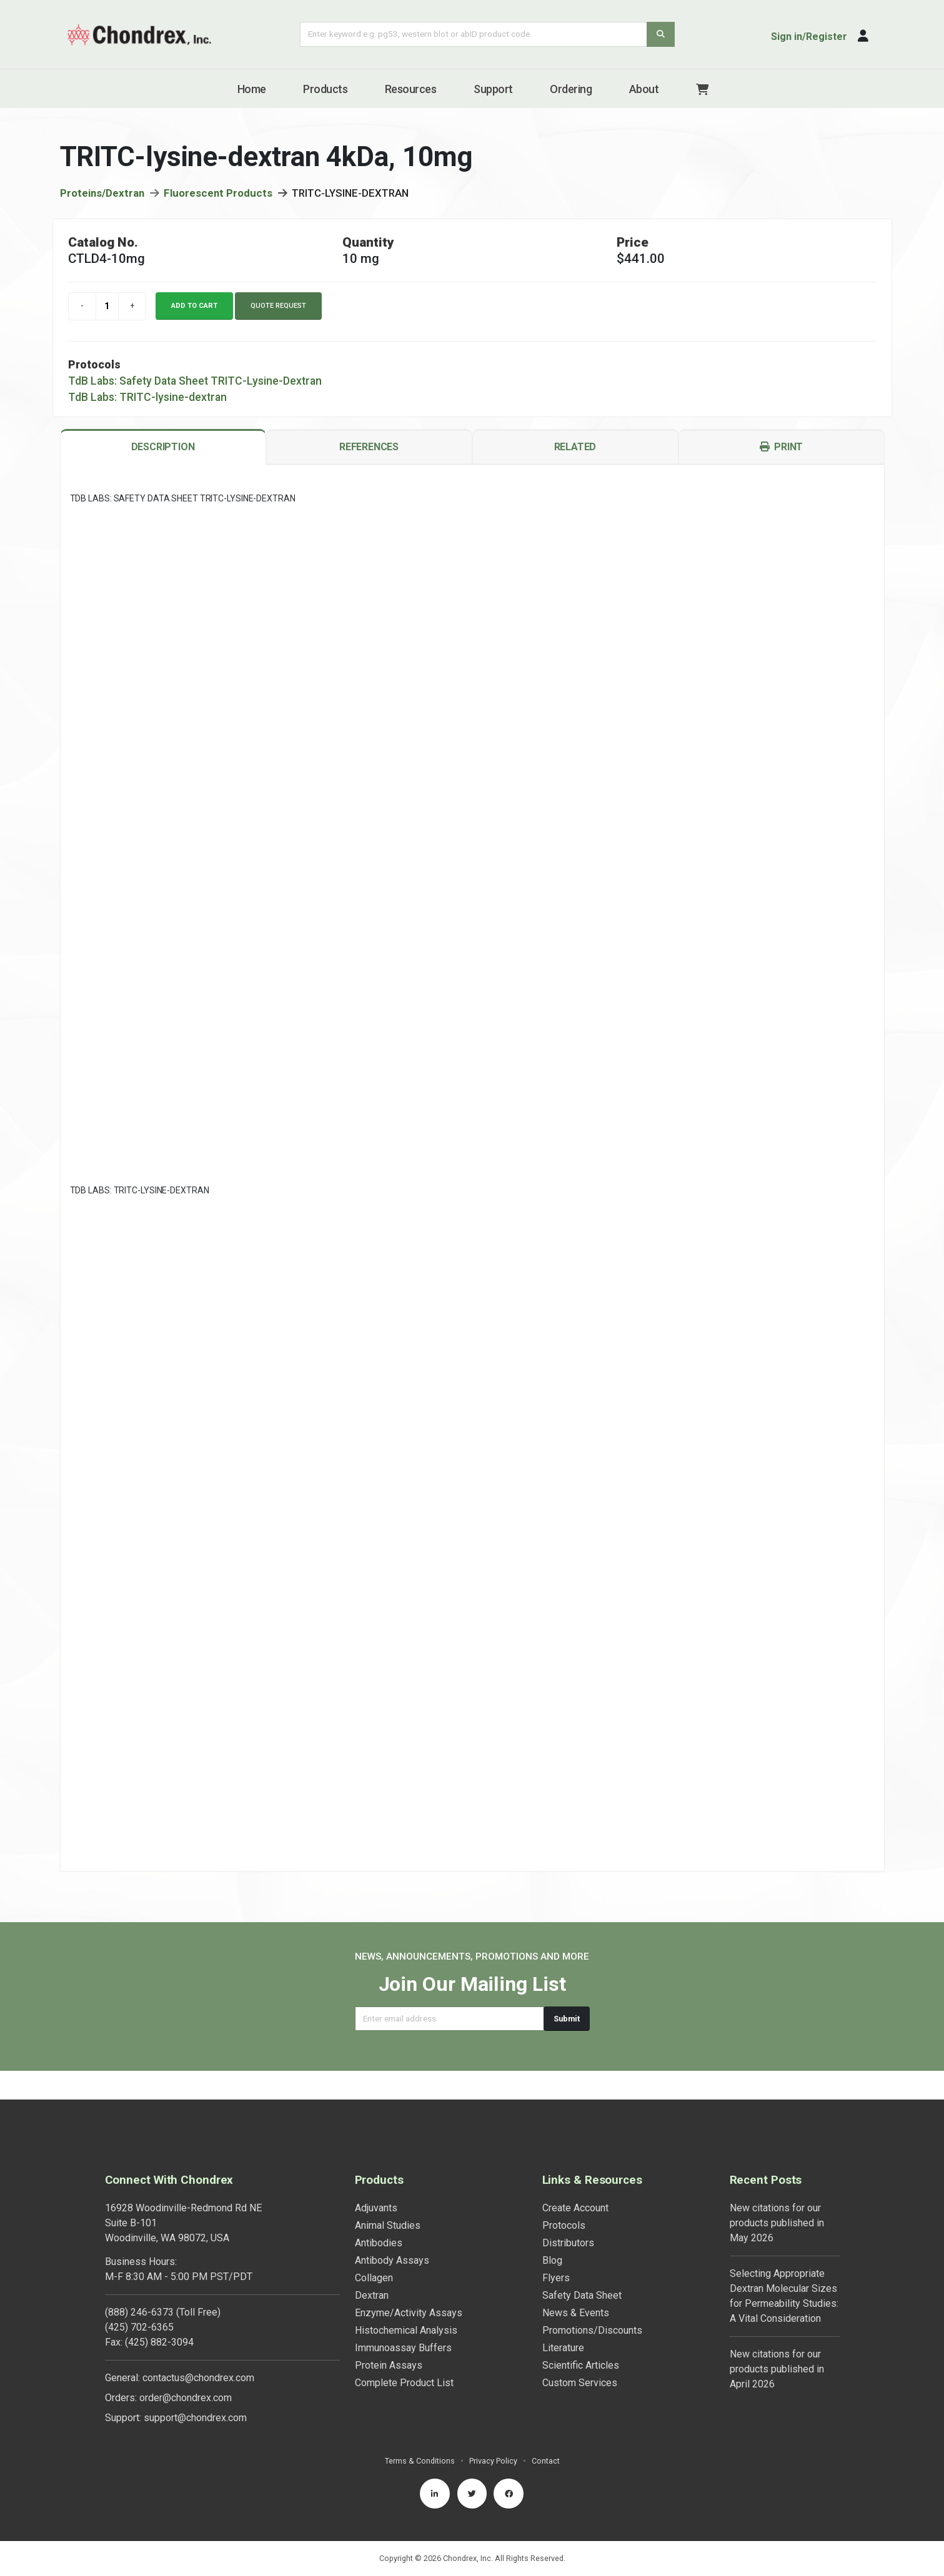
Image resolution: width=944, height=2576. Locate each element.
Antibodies (378, 2214)
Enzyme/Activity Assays (408, 2284)
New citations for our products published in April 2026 (777, 2340)
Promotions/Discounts (592, 2301)
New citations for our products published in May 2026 (777, 2194)
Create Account (575, 2179)
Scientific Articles (580, 2336)
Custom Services (579, 2354)
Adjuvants (376, 2179)
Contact (546, 2432)
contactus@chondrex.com (198, 2349)
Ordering (571, 89)
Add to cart (194, 308)
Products (325, 89)
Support (493, 89)
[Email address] (449, 2018)
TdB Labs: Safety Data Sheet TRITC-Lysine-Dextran (195, 383)
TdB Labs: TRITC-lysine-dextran (147, 399)
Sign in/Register (809, 36)
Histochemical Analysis (406, 2301)
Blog (552, 2232)
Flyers (556, 2249)
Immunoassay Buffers (403, 2319)
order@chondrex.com (185, 2369)
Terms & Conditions (420, 2432)
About (644, 89)
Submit (567, 2018)
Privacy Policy (493, 2432)
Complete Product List (404, 2354)
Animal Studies (387, 2197)
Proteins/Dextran (102, 195)
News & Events (575, 2284)
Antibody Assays (392, 2232)
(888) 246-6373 (139, 2283)
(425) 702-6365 (139, 2298)
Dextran (372, 2267)
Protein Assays (388, 2336)
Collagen (374, 2249)
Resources (411, 89)
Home (251, 89)
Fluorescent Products (218, 195)
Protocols (563, 2197)
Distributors (568, 2214)
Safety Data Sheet (582, 2267)
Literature (563, 2319)
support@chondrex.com (195, 2389)
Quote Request (278, 308)
